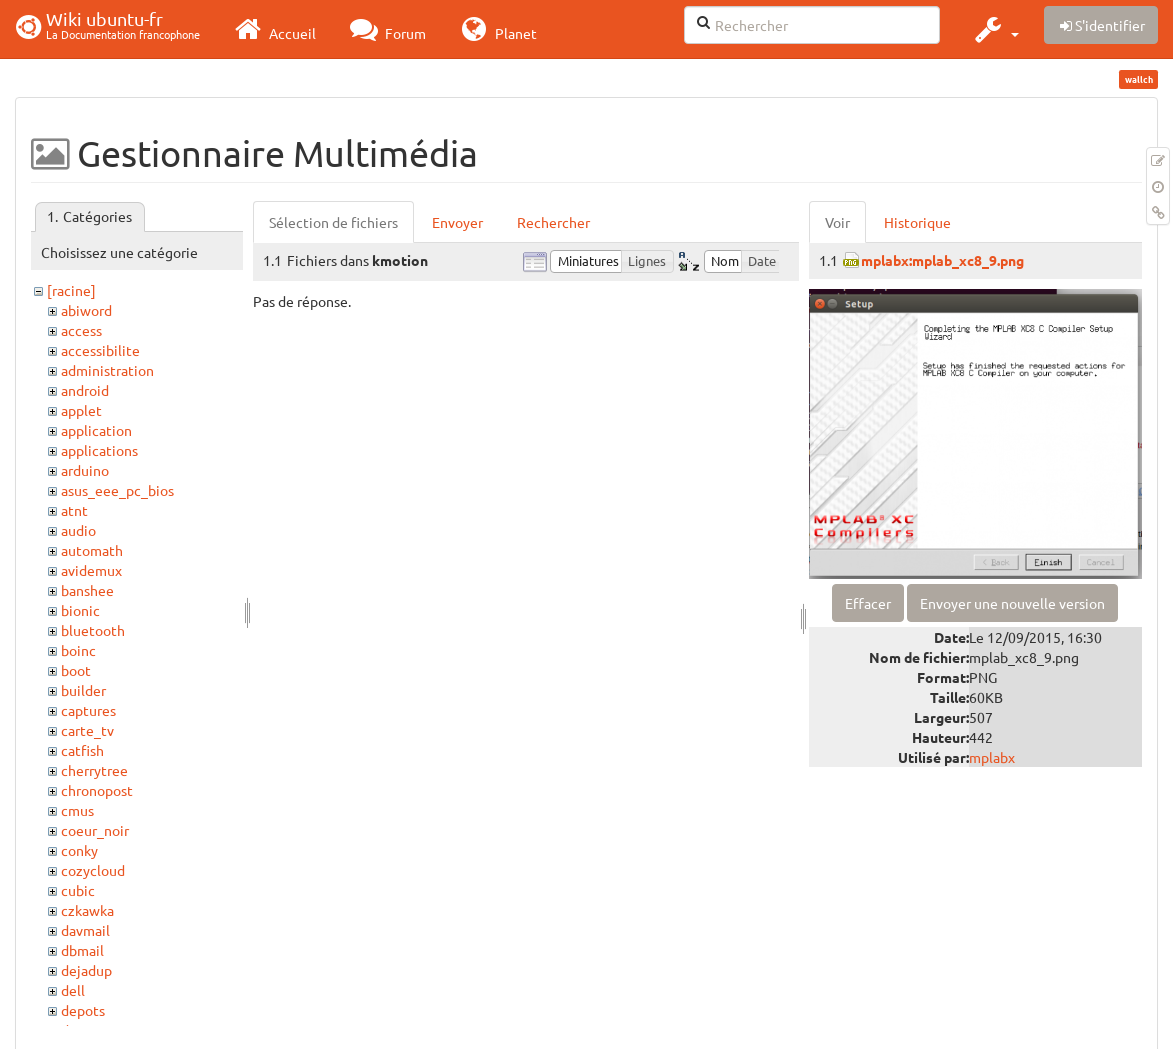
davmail (85, 930)
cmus (77, 810)
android (85, 390)
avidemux (91, 570)
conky (79, 850)
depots (83, 1010)
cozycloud (93, 870)
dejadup (86, 970)
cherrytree (94, 770)
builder (83, 690)
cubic (78, 890)
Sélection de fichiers (333, 222)
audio (78, 530)
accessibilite (100, 350)
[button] (994, 29)
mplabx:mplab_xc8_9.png (942, 260)
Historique (917, 222)
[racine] (71, 290)
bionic (80, 610)
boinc (78, 650)
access (81, 330)
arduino (85, 470)
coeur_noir (95, 830)
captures (88, 710)
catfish (82, 750)
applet (81, 410)
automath (92, 550)
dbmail (82, 950)
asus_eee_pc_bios (117, 490)
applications (99, 450)
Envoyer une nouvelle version (1012, 603)
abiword (86, 310)
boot (76, 670)
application (96, 430)
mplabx (992, 757)
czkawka (87, 910)
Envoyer (457, 222)
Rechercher (553, 222)
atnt (74, 510)
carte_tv (87, 730)
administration (107, 370)
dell (73, 990)
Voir (837, 222)
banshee (87, 590)
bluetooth (93, 630)
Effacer (868, 603)
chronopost (97, 790)
